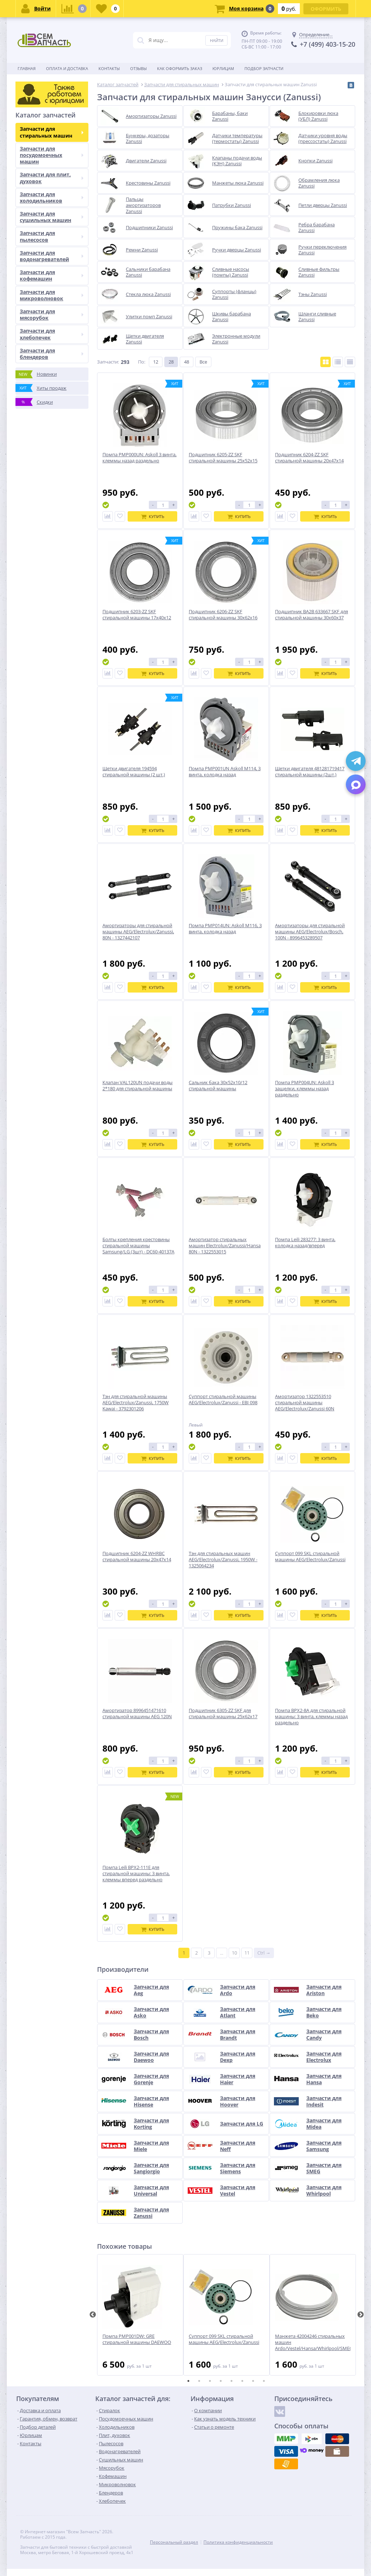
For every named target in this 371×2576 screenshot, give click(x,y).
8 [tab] (263, 2381)
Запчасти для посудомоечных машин (51, 155)
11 (246, 1953)
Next (360, 2314)
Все (203, 362)
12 (155, 362)
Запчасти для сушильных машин (51, 216)
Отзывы (138, 68)
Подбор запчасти (263, 68)
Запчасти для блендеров (51, 353)
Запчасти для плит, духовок (51, 177)
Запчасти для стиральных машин (51, 132)
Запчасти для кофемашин (51, 275)
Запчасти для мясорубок (51, 314)
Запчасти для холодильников (51, 197)
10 (234, 1953)
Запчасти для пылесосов (51, 236)
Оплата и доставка (67, 68)
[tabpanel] (140, 2315)
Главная (27, 68)
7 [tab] (253, 2381)
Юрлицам (223, 68)
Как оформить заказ (179, 68)
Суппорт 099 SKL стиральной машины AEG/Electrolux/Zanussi (224, 2339)
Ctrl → (263, 1953)
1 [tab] (188, 2381)
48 (186, 362)
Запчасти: (108, 362)
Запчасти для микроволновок (51, 295)
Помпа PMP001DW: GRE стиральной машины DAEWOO (136, 2339)
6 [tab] (242, 2381)
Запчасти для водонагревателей (51, 256)
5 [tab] (231, 2381)
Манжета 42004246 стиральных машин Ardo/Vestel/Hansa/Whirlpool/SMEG (313, 2342)
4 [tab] (220, 2381)
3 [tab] (210, 2381)
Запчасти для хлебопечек (51, 334)
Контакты (109, 68)
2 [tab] (199, 2381)
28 (171, 362)
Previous (92, 2314)
